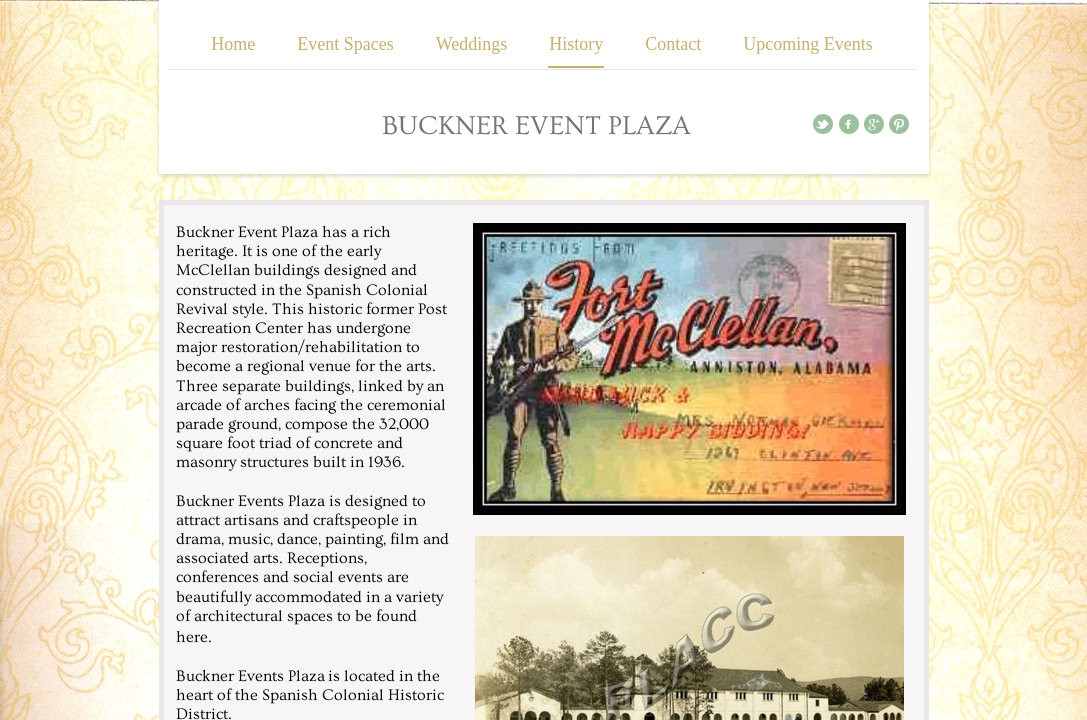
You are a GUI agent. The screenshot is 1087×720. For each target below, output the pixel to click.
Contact (673, 44)
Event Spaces (345, 44)
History (576, 44)
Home (233, 44)
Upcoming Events (807, 44)
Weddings (472, 44)
